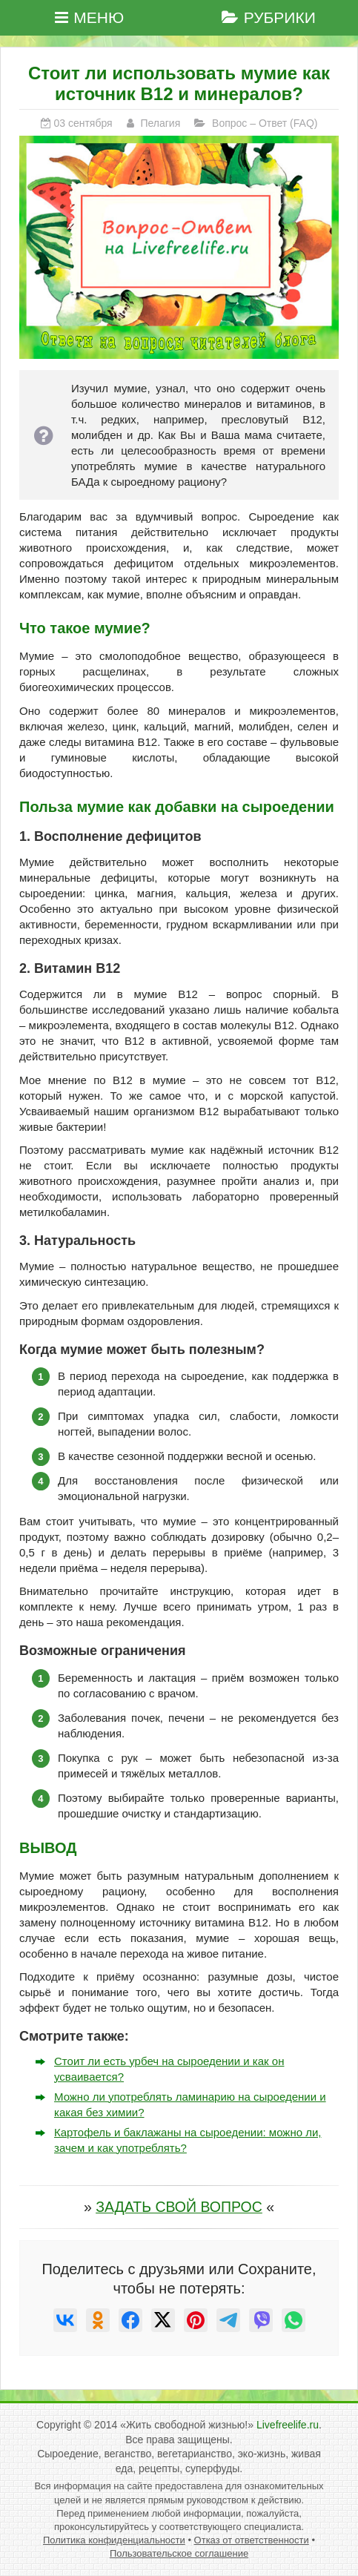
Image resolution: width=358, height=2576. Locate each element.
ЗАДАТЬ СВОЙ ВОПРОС (179, 2207)
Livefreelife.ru (287, 2425)
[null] (65, 2320)
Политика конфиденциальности (114, 2540)
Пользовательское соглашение (179, 2553)
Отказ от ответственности (251, 2540)
